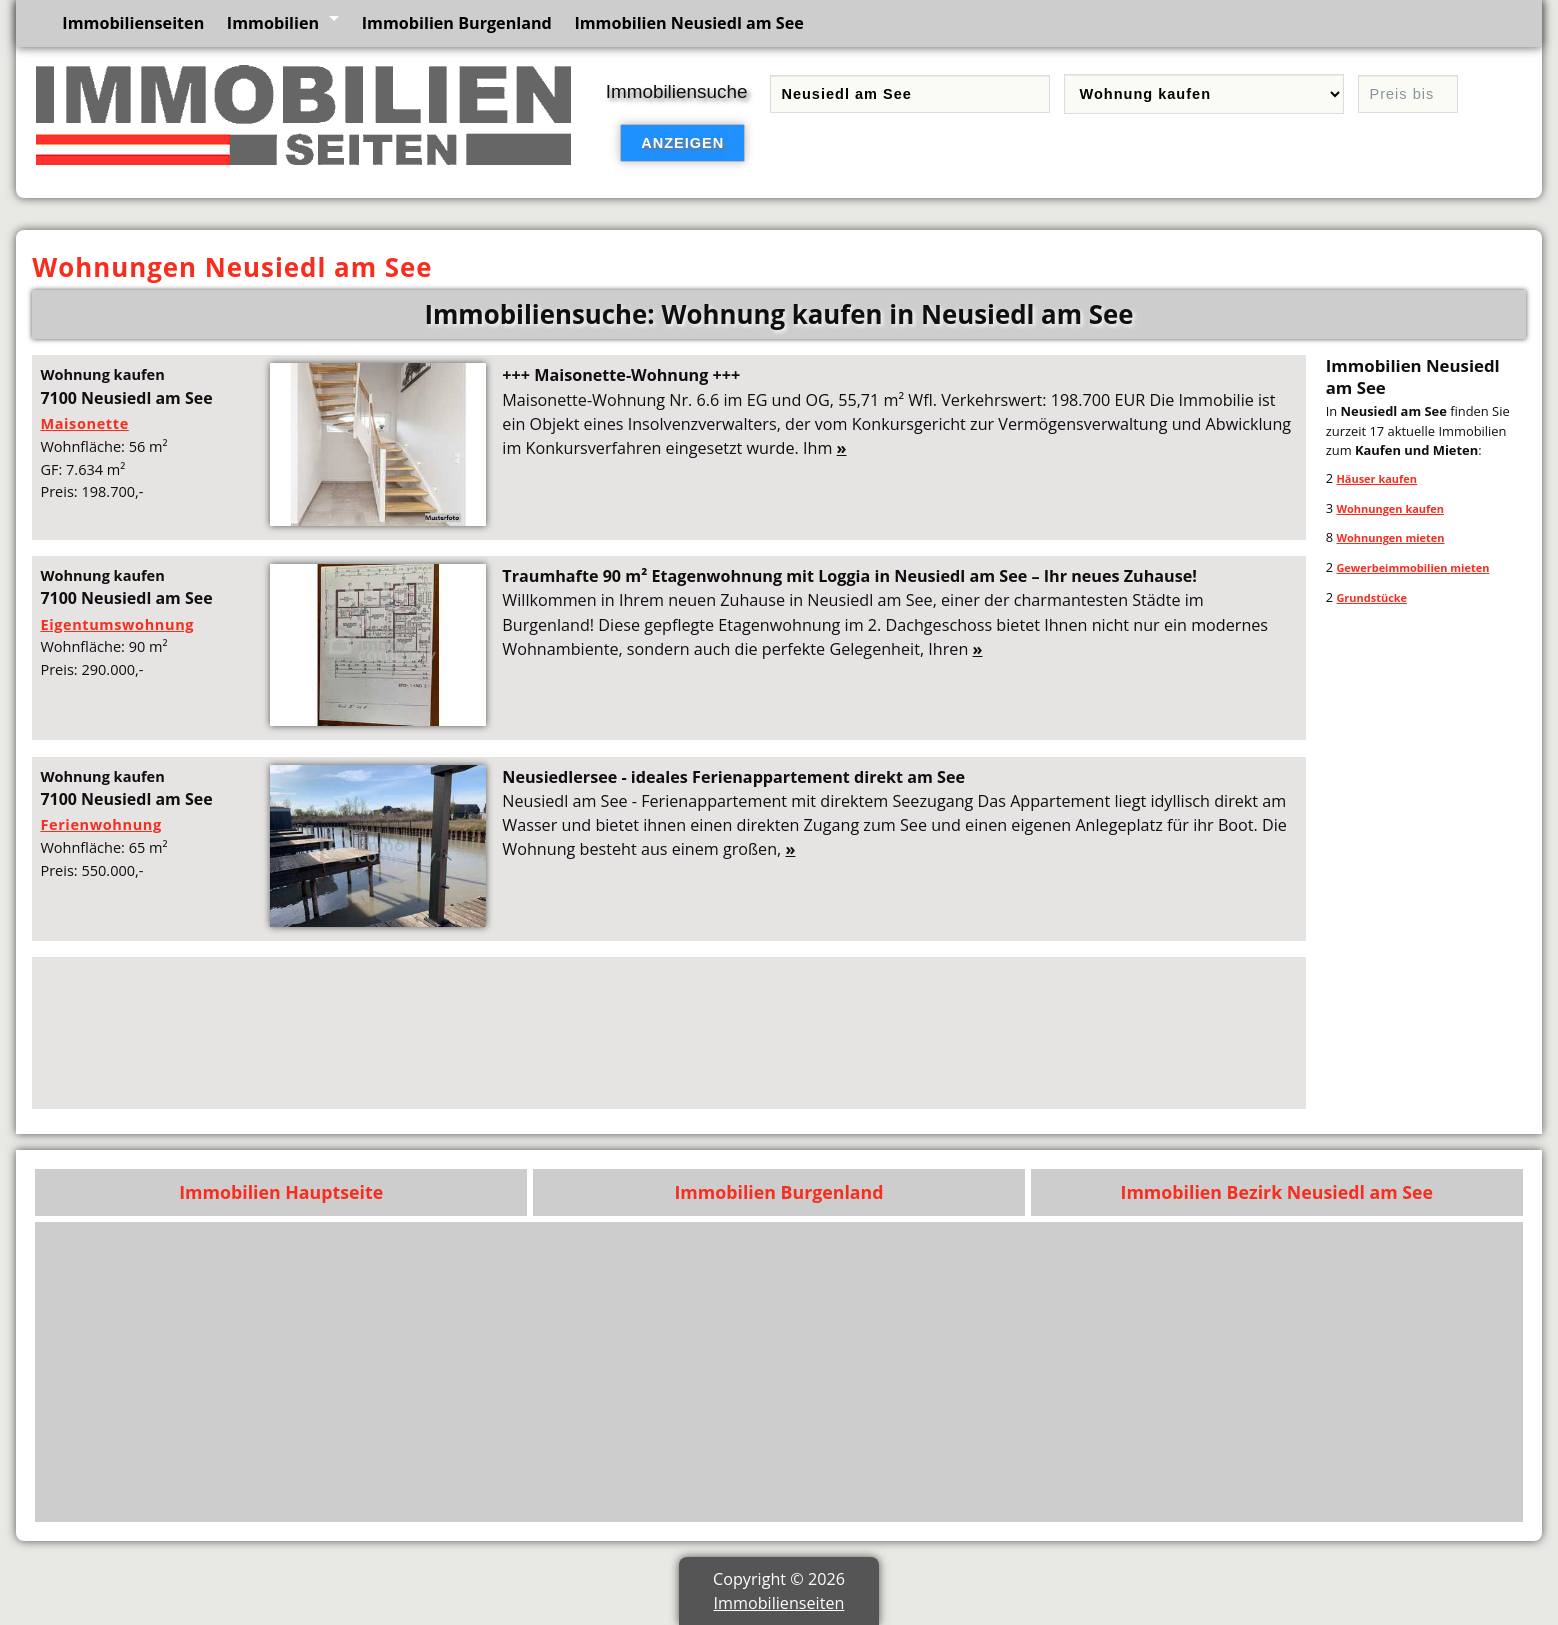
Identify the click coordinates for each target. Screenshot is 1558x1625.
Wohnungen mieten (1390, 537)
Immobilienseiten (133, 23)
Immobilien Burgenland (457, 23)
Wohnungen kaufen (1390, 508)
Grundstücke (1371, 597)
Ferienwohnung (100, 824)
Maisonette (84, 423)
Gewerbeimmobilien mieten (1412, 567)
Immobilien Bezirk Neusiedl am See (1277, 1192)
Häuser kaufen (1376, 478)
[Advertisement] (640, 1033)
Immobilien (273, 23)
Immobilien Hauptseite (281, 1192)
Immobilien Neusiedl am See (688, 23)
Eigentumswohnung (117, 624)
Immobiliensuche (677, 91)
